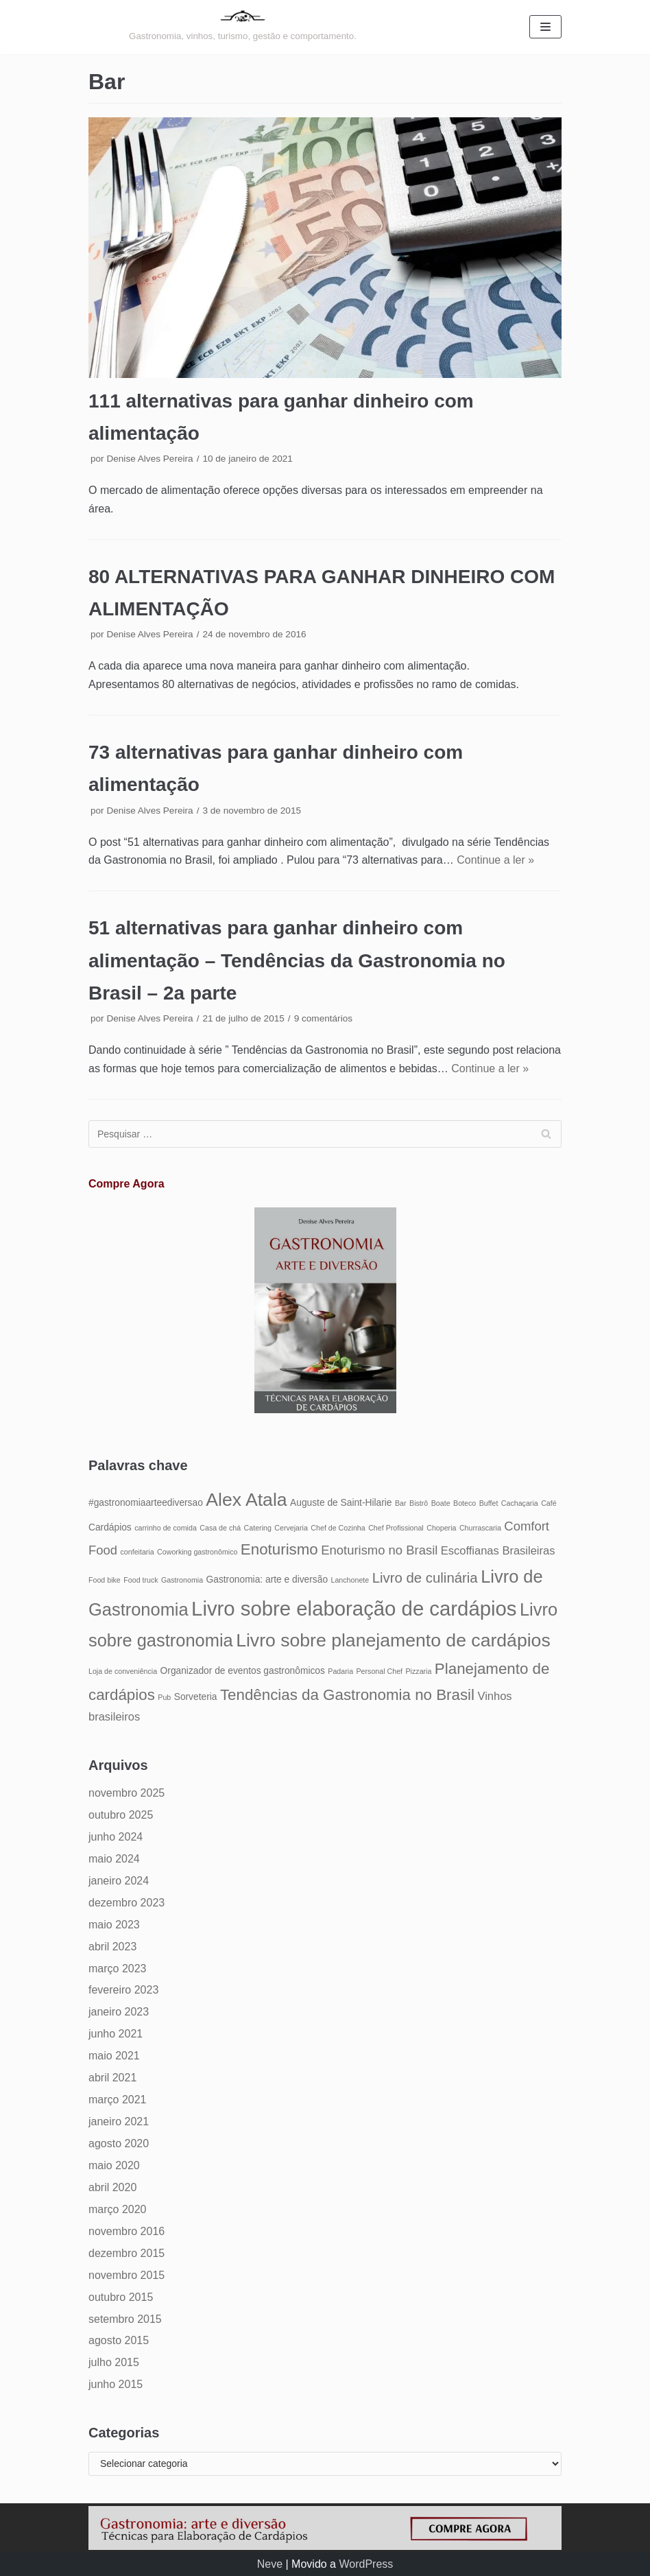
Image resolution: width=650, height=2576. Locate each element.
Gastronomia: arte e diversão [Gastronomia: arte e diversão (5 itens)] (267, 1579)
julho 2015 (113, 2362)
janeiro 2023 (118, 2012)
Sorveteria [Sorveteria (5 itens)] (195, 1697)
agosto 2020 (118, 2143)
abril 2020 (112, 2187)
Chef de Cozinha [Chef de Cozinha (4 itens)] (338, 1528)
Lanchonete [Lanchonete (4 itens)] (350, 1580)
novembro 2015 (126, 2275)
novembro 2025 (126, 1793)
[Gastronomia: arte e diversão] (243, 27)
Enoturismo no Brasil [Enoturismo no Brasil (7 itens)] (379, 1550)
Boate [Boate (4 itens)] (440, 1503)
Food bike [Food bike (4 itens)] (104, 1580)
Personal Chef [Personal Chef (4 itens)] (380, 1671)
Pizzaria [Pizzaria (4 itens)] (419, 1671)
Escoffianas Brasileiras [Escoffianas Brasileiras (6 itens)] (498, 1550)
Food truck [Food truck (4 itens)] (140, 1580)
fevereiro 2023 (123, 1990)
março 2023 (117, 1968)
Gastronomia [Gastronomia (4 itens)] (182, 1580)
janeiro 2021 (118, 2121)
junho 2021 (115, 2034)
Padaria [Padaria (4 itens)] (340, 1671)
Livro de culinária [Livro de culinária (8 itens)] (425, 1577)
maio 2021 (114, 2055)
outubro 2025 (120, 1815)
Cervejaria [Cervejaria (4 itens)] (291, 1528)
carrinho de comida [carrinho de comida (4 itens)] (165, 1528)
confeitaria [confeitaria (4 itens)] (137, 1552)
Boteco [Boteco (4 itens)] (464, 1503)
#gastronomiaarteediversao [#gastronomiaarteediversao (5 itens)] (145, 1503)
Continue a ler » (495, 860)
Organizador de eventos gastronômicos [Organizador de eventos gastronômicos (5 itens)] (242, 1671)
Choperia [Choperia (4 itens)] (441, 1528)
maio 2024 (114, 1859)
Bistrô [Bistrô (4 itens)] (418, 1503)
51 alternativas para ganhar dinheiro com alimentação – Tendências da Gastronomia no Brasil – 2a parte (296, 960)
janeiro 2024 (118, 1881)
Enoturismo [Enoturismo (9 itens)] (279, 1549)
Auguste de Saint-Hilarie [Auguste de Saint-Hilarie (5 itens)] (341, 1503)
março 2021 (117, 2099)
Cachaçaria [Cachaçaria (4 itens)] (519, 1503)
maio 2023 (114, 1924)
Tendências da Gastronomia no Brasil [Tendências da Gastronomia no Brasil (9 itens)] (347, 1694)
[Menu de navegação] (545, 26)
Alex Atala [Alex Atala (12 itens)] (246, 1499)
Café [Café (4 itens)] (549, 1503)
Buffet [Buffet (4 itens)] (488, 1503)
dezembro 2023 (126, 1903)
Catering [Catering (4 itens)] (258, 1528)
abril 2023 (112, 1946)
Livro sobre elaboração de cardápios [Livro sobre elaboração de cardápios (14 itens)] (353, 1608)
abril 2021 (112, 2077)
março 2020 (117, 2209)
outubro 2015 (120, 2297)
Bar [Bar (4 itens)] (401, 1503)
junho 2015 (115, 2384)
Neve (269, 2564)
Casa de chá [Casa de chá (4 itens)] (220, 1528)
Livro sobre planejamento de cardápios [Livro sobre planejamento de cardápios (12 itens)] (393, 1640)
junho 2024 (115, 1837)
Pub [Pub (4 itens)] (164, 1697)
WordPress (366, 2564)
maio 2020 (114, 2165)
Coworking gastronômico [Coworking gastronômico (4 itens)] (197, 1552)
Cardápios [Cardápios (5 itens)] (110, 1527)
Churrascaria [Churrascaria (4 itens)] (480, 1528)
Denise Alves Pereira (149, 458)
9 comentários (323, 1018)
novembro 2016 (126, 2231)
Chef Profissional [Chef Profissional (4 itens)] (396, 1528)
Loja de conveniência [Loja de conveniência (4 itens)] (122, 1671)
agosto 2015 (118, 2340)
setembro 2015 (125, 2319)
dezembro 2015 (126, 2253)
